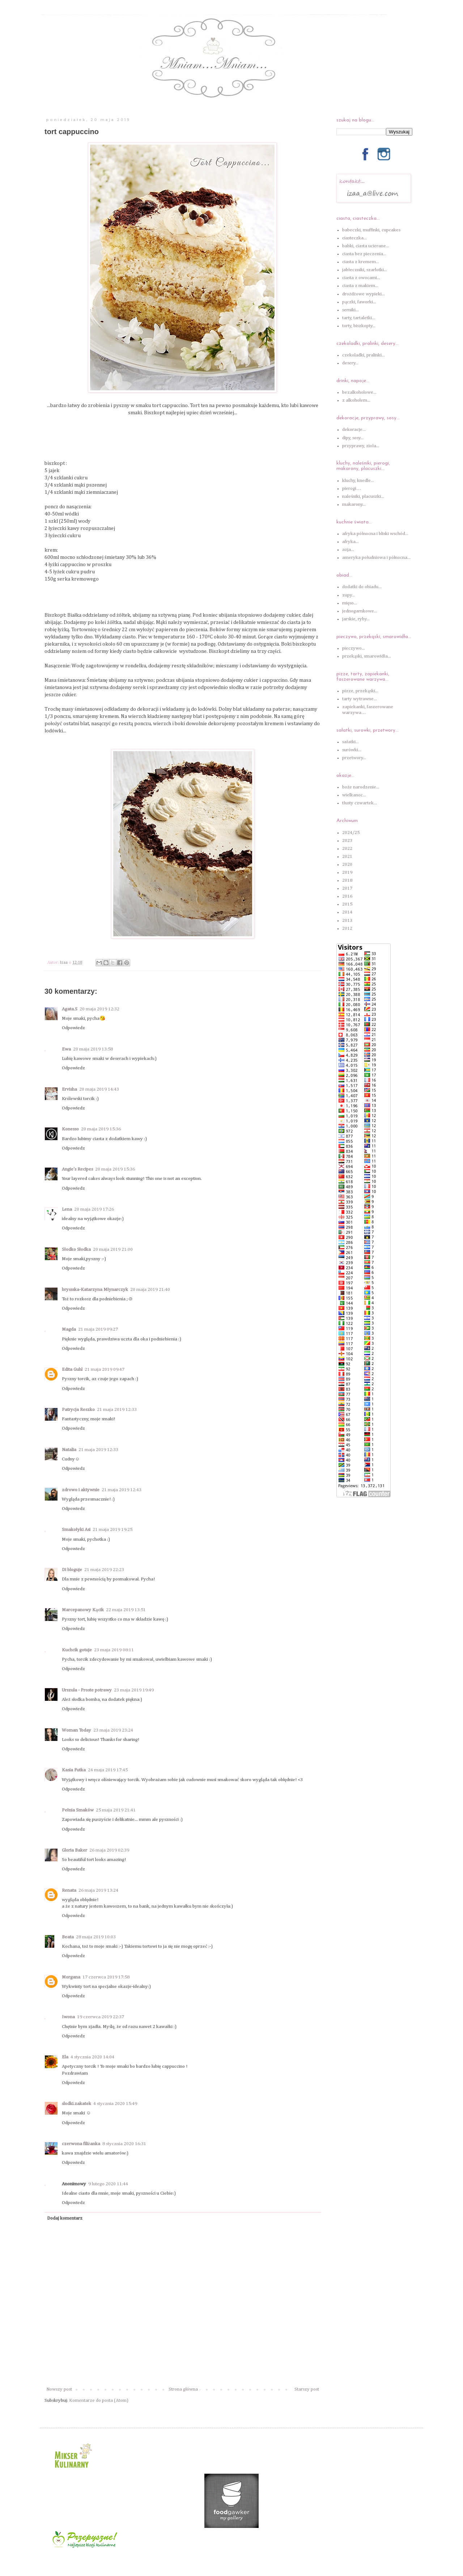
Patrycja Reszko (78, 1409)
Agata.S (69, 1009)
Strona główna (183, 2389)
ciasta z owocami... (361, 277)
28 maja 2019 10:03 (96, 1937)
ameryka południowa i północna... (376, 557)
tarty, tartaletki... (358, 318)
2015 (347, 904)
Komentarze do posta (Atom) (98, 2400)
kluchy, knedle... (358, 480)
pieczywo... (353, 648)
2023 (347, 840)
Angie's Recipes (77, 1169)
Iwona (68, 2017)
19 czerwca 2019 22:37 (100, 2017)
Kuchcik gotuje (77, 1650)
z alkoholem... (356, 400)
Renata (69, 1890)
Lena (67, 1209)
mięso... (349, 603)
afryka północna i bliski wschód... (375, 533)
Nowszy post (59, 2389)
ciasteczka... (354, 238)
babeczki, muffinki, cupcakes (371, 230)
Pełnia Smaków (78, 1810)
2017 (347, 888)
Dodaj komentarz (64, 2218)
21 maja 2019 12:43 (121, 1490)
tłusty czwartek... (359, 803)
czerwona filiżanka (81, 2143)
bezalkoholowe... (359, 392)
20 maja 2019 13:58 (93, 1049)
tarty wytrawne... (359, 699)
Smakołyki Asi (76, 1529)
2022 (347, 848)
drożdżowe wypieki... (363, 294)
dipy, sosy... (353, 438)
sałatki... (350, 742)
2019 (347, 872)
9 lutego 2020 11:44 (108, 2184)
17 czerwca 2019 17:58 (105, 1977)
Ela (65, 2057)
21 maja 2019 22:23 (104, 1569)
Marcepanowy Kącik (83, 1610)
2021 (347, 856)
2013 (347, 920)
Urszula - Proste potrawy (87, 1690)
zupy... (348, 595)
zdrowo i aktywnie (80, 1490)
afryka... (350, 541)
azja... (348, 549)
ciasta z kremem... (360, 262)
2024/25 (351, 832)
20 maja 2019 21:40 (150, 1289)
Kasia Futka (74, 1770)
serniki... (350, 310)
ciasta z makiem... (360, 285)
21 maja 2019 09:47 (104, 1369)
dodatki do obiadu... (362, 587)
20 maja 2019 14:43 (99, 1089)
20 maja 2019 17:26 (94, 1209)
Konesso (70, 1129)
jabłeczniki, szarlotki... (364, 270)
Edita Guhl (72, 1369)
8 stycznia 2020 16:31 (124, 2143)
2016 (347, 896)
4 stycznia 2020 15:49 (115, 2103)
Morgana (71, 1977)
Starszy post (306, 2389)
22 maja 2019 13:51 (126, 1610)
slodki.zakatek (76, 2103)
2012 (347, 928)
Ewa (66, 1049)
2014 (347, 912)
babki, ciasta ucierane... (365, 246)
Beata (68, 1937)
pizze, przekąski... (360, 691)
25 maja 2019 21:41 (116, 1810)
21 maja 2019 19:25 (112, 1529)
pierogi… (351, 488)
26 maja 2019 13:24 (98, 1890)
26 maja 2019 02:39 (109, 1850)
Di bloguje (72, 1569)
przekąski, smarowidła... (366, 656)
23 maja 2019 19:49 (134, 1690)
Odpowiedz (73, 1028)
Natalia (69, 1449)
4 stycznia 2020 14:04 (92, 2057)
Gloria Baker (74, 1850)
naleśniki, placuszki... (363, 496)
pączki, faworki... (359, 302)
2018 (347, 880)
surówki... (351, 750)
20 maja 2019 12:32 (99, 1009)
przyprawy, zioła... (360, 446)
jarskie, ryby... (356, 619)
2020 (347, 864)
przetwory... (354, 758)
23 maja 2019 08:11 (114, 1650)
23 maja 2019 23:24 (113, 1730)
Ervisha (69, 1089)
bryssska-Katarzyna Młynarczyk (95, 1289)
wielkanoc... (354, 795)
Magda (69, 1329)
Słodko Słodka (76, 1249)
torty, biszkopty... (358, 326)
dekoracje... (354, 429)
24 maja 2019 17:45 (108, 1770)
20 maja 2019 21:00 (113, 1249)
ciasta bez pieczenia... (364, 254)
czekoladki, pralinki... (363, 355)
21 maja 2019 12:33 (117, 1409)
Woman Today (76, 1730)
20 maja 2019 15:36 (101, 1129)
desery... (350, 363)
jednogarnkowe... (359, 611)
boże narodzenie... (360, 787)
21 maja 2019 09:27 (98, 1329)
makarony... (354, 504)
